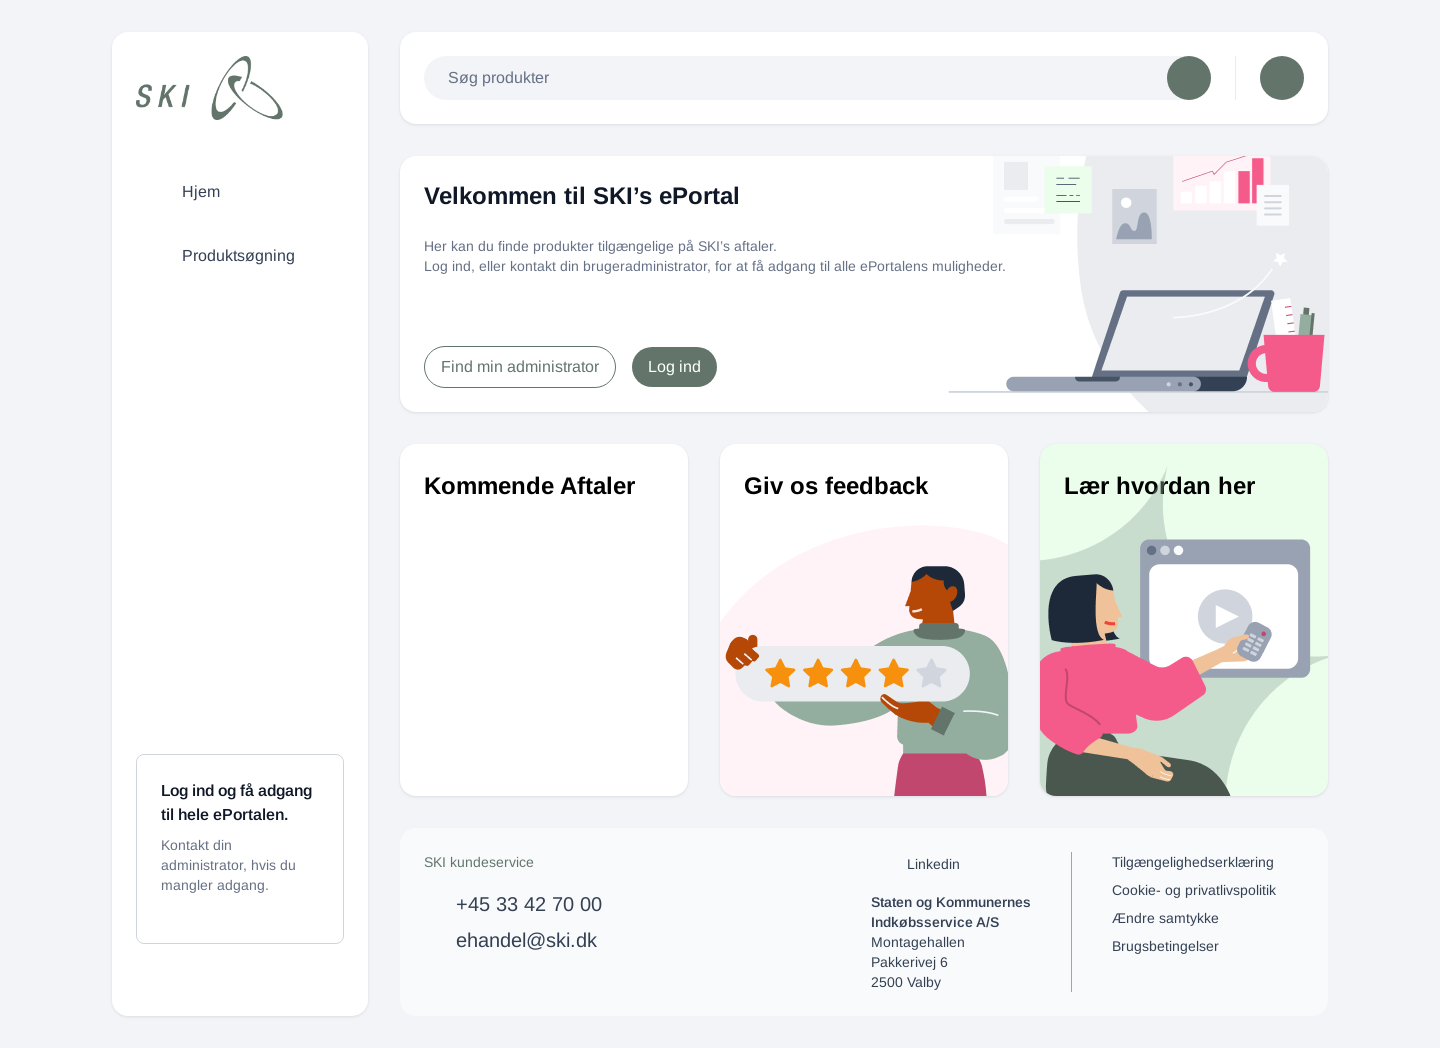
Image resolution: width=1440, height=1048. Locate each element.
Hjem (183, 192)
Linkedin (915, 864)
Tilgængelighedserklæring (1193, 862)
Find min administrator (520, 366)
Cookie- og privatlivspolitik (1194, 890)
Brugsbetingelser (1165, 946)
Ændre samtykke (1165, 918)
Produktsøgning (220, 256)
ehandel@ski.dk (526, 940)
